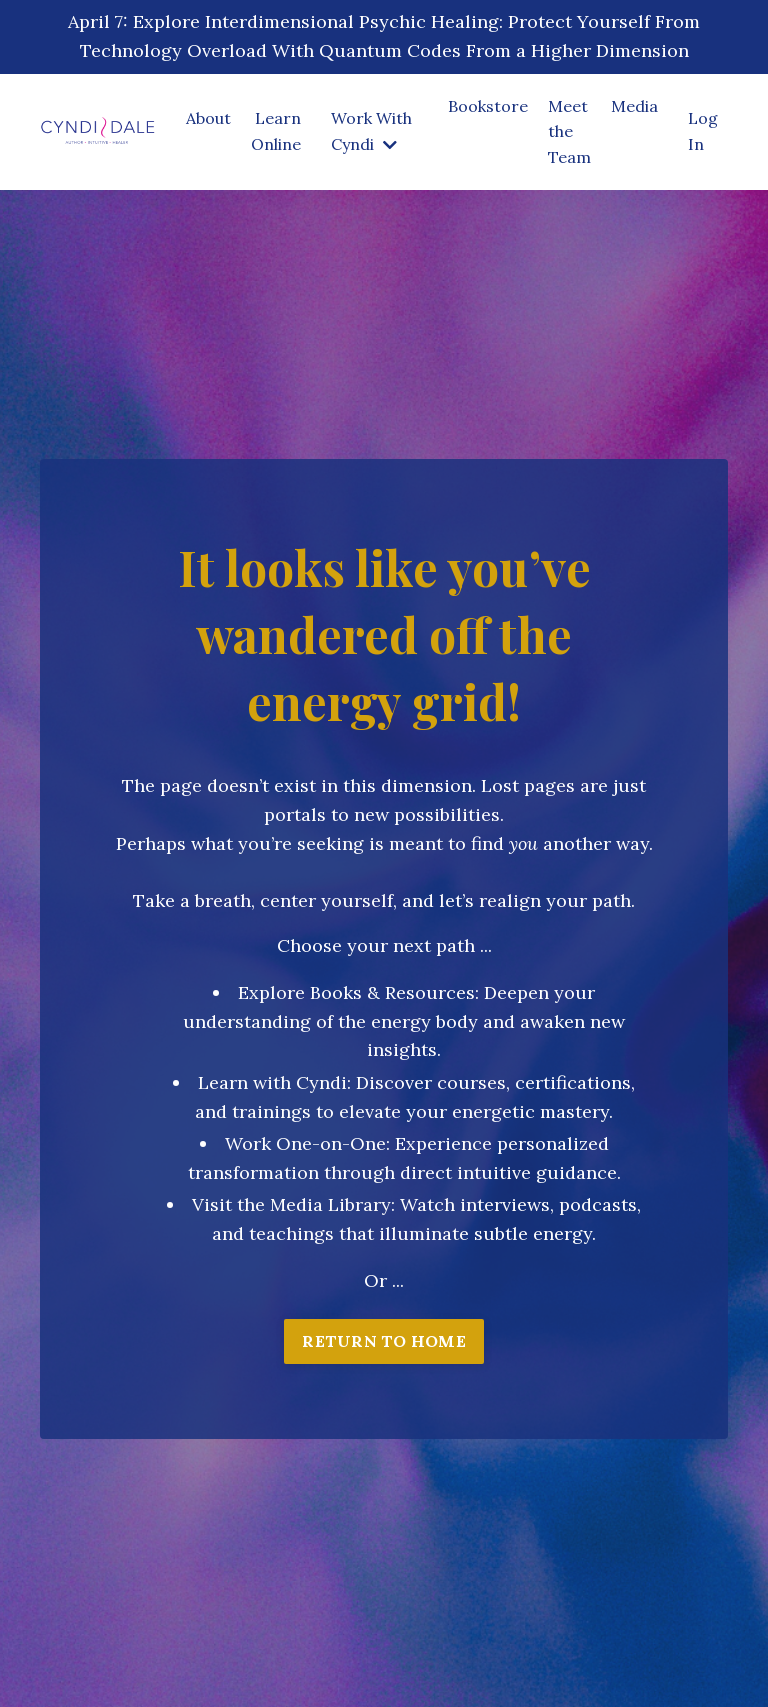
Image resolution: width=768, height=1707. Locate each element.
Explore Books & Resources (356, 992)
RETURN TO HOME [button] (384, 1341)
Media (634, 106)
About (208, 118)
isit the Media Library (297, 1204)
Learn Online (276, 131)
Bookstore (488, 106)
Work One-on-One (305, 1143)
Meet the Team (569, 131)
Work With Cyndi (371, 131)
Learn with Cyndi (272, 1082)
